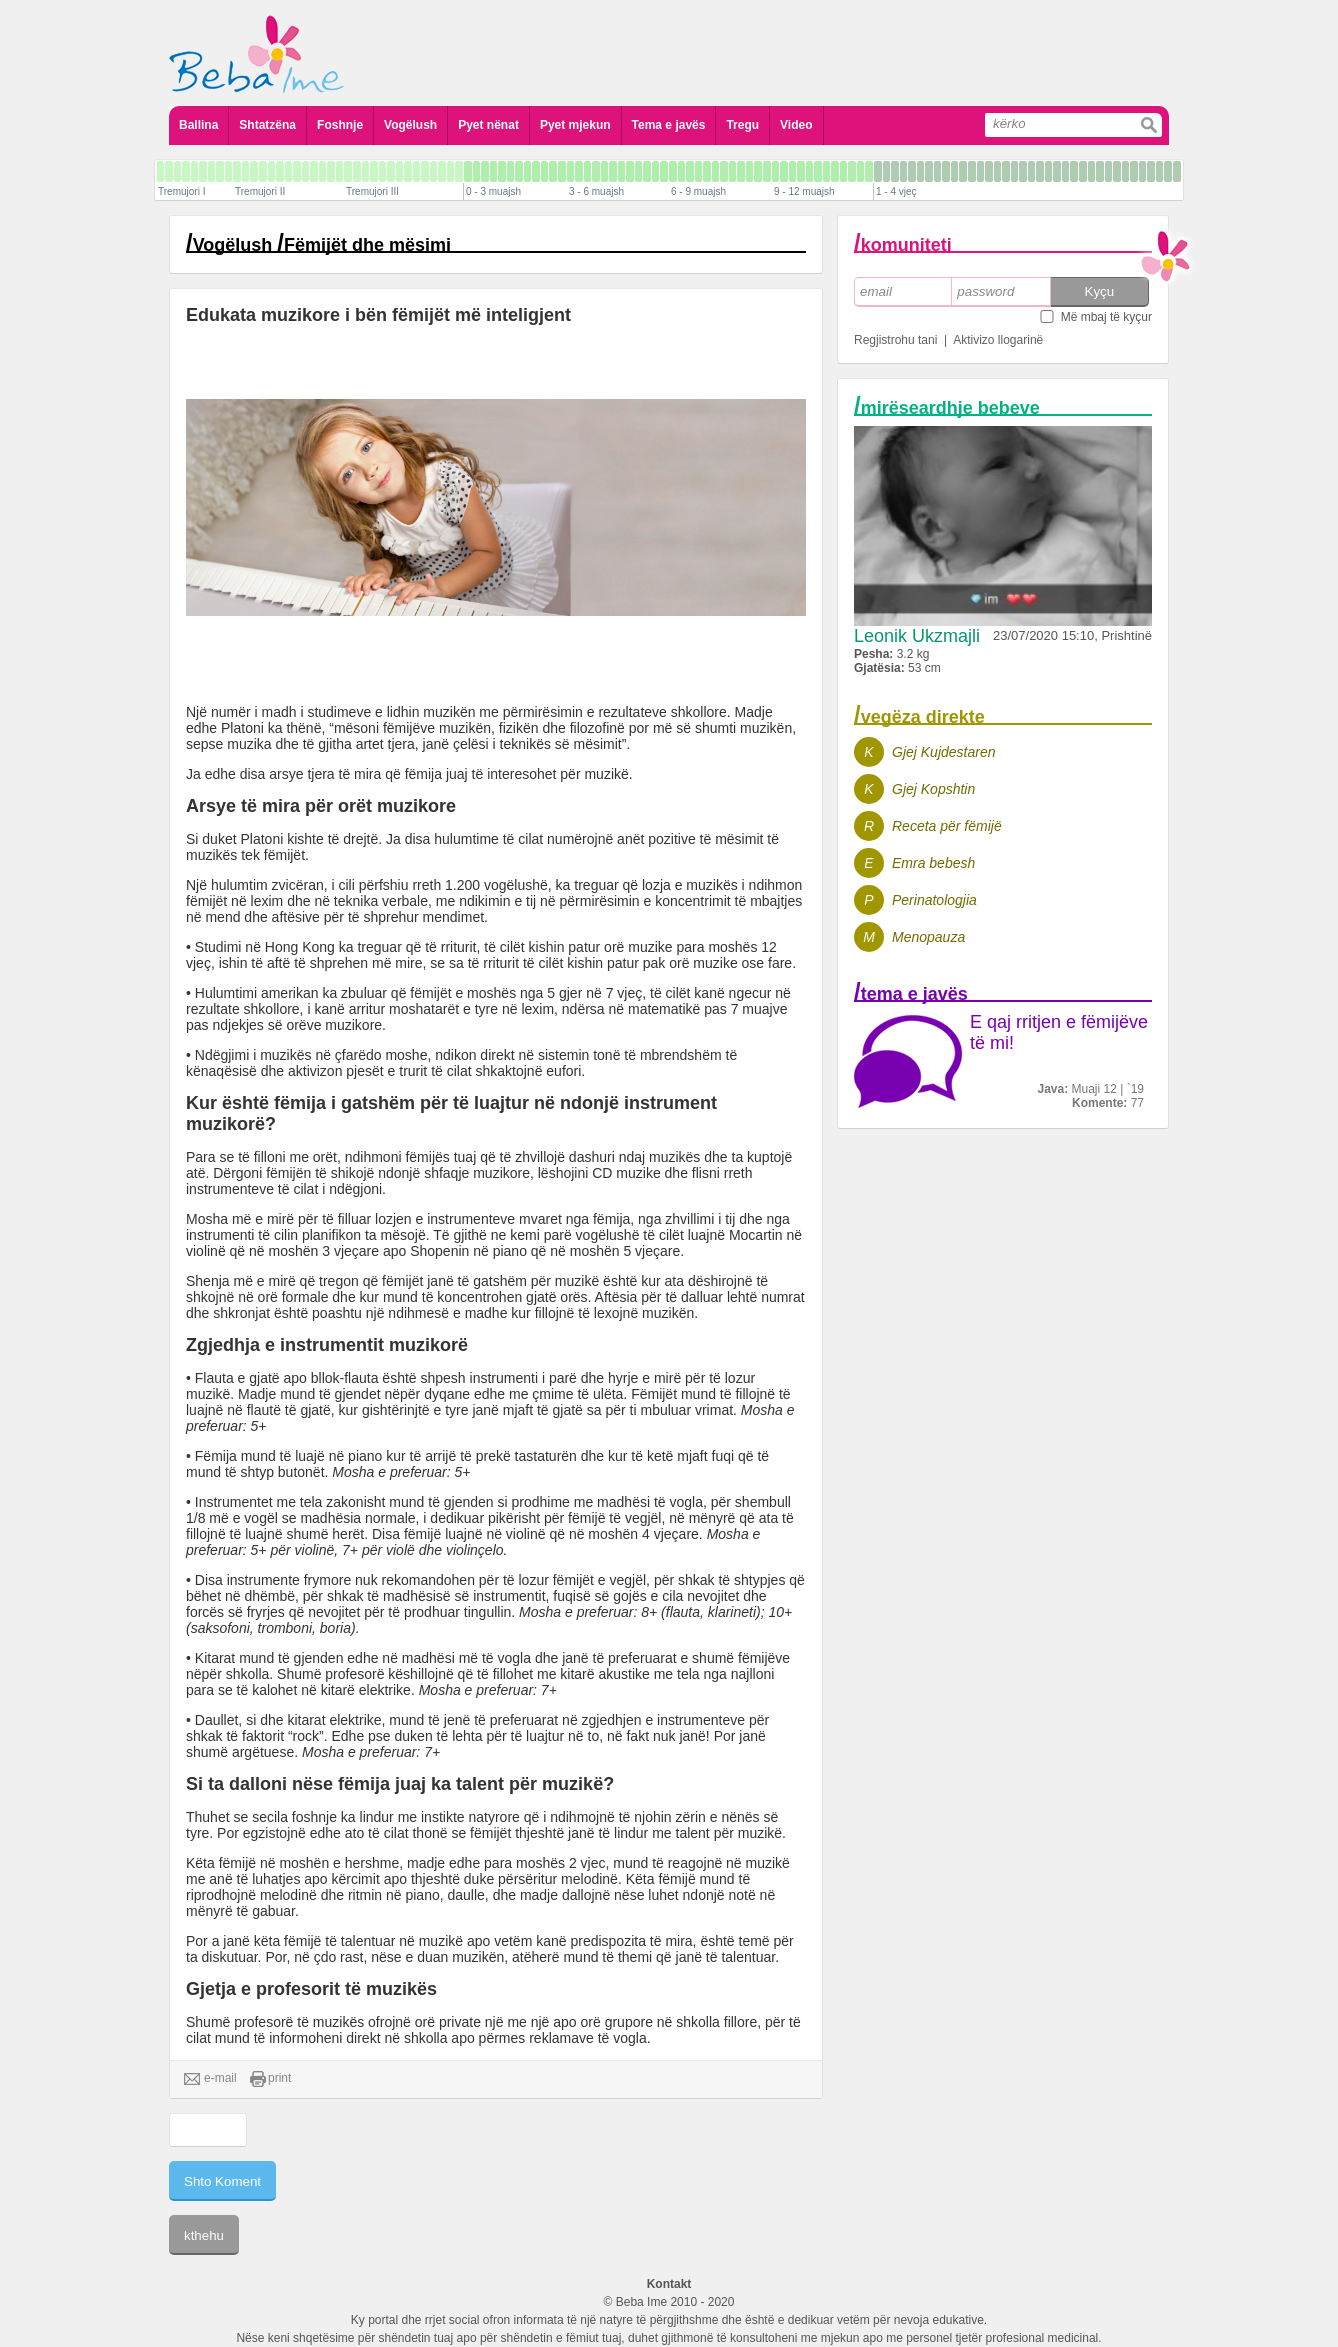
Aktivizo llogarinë (998, 340)
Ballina (198, 125)
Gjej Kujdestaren (944, 752)
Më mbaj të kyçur (1106, 317)
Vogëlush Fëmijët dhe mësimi (322, 245)
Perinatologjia (934, 900)
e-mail (210, 2079)
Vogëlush (410, 125)
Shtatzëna (267, 125)
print (270, 2079)
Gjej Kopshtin (933, 789)
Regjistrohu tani (895, 340)
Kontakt (669, 2284)
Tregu (742, 125)
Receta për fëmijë (947, 826)
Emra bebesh (933, 863)
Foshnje (340, 125)
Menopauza (928, 937)
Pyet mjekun (575, 125)
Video (796, 125)
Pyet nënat (488, 125)
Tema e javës (669, 125)
